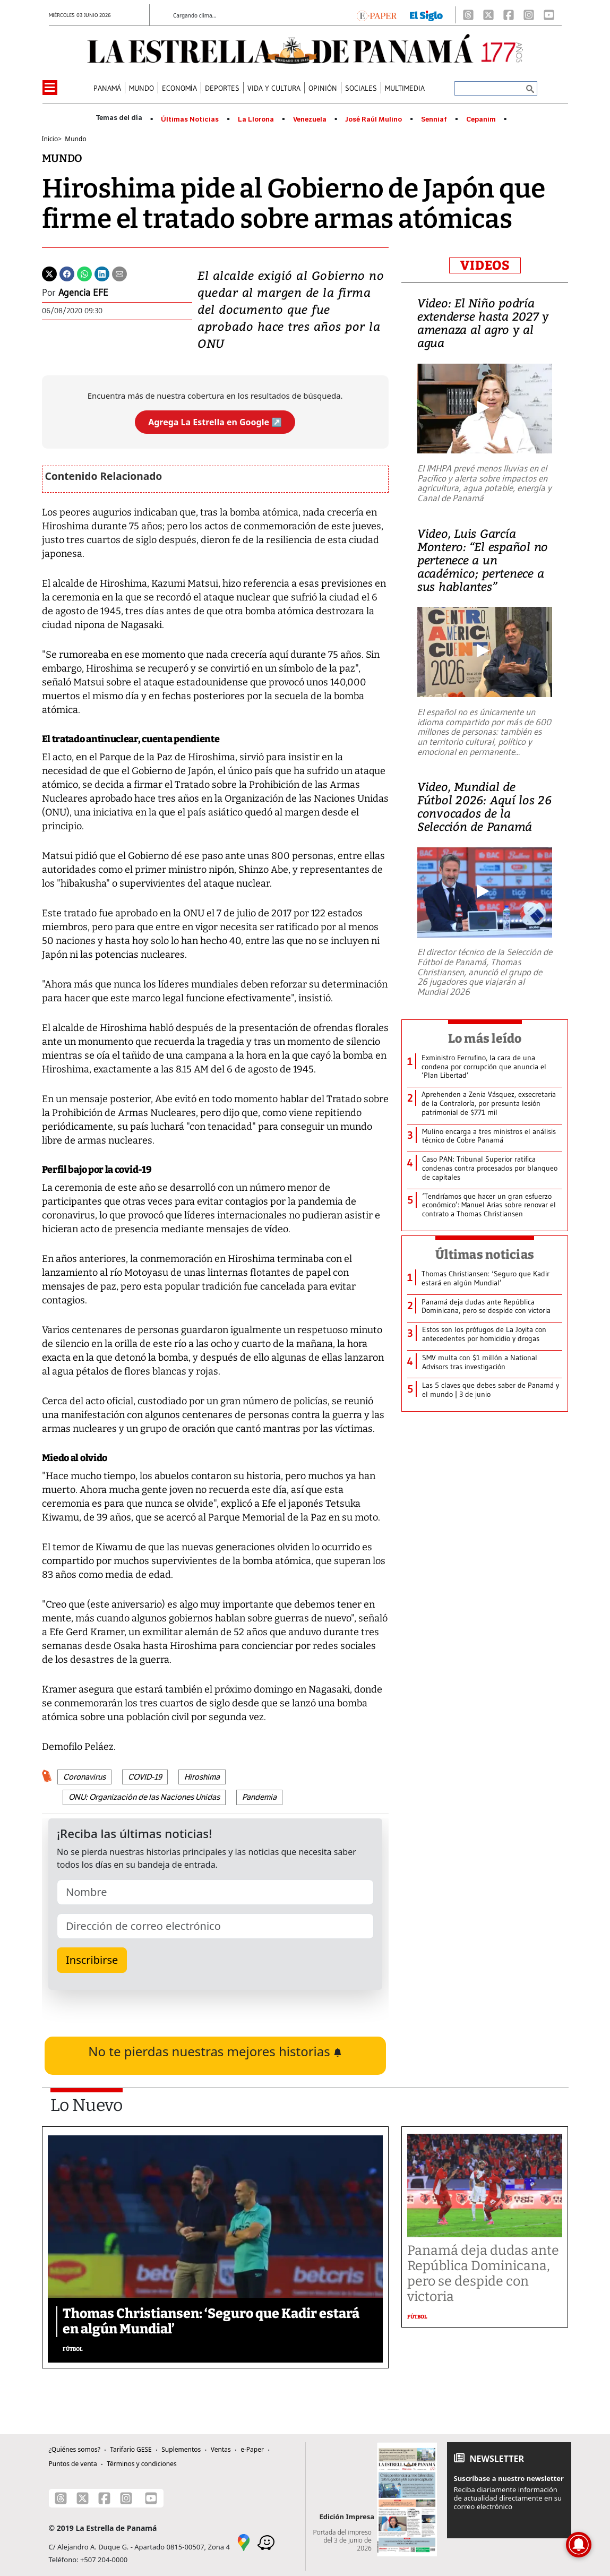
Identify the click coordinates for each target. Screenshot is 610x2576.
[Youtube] (549, 14)
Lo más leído (485, 1038)
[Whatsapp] (84, 273)
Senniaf (434, 119)
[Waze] (265, 2541)
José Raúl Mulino (373, 119)
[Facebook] (509, 14)
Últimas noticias (484, 1254)
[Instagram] (529, 14)
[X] (488, 14)
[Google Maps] (243, 2541)
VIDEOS (485, 265)
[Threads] (468, 14)
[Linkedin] (101, 273)
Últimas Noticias (190, 119)
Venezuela (310, 119)
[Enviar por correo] (119, 273)
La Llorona (256, 119)
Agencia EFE (83, 292)
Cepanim (481, 119)
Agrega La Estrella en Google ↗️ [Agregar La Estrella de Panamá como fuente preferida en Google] (215, 422)
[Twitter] (49, 273)
